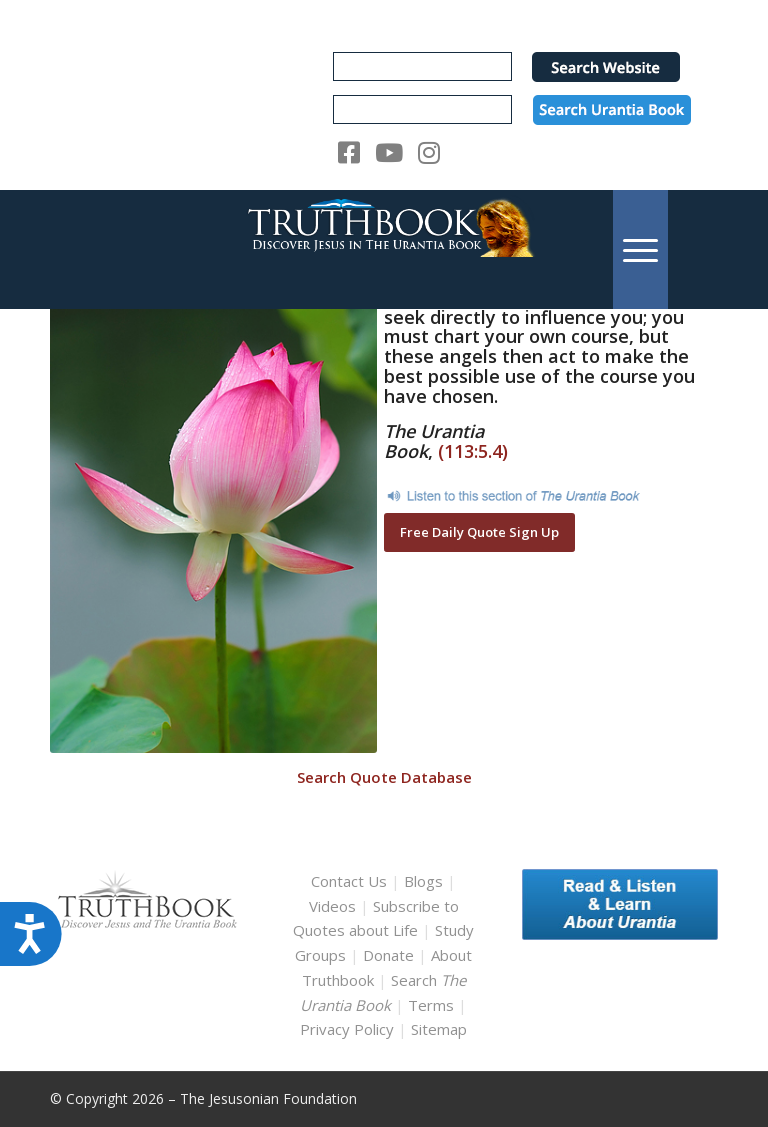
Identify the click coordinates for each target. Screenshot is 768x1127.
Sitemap (439, 1029)
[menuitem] (640, 249)
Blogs (423, 881)
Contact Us (349, 881)
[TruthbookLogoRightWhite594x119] (384, 249)
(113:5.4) (473, 451)
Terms (431, 1005)
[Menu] (640, 249)
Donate (388, 955)
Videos (332, 906)
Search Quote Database (384, 777)
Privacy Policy (347, 1029)
